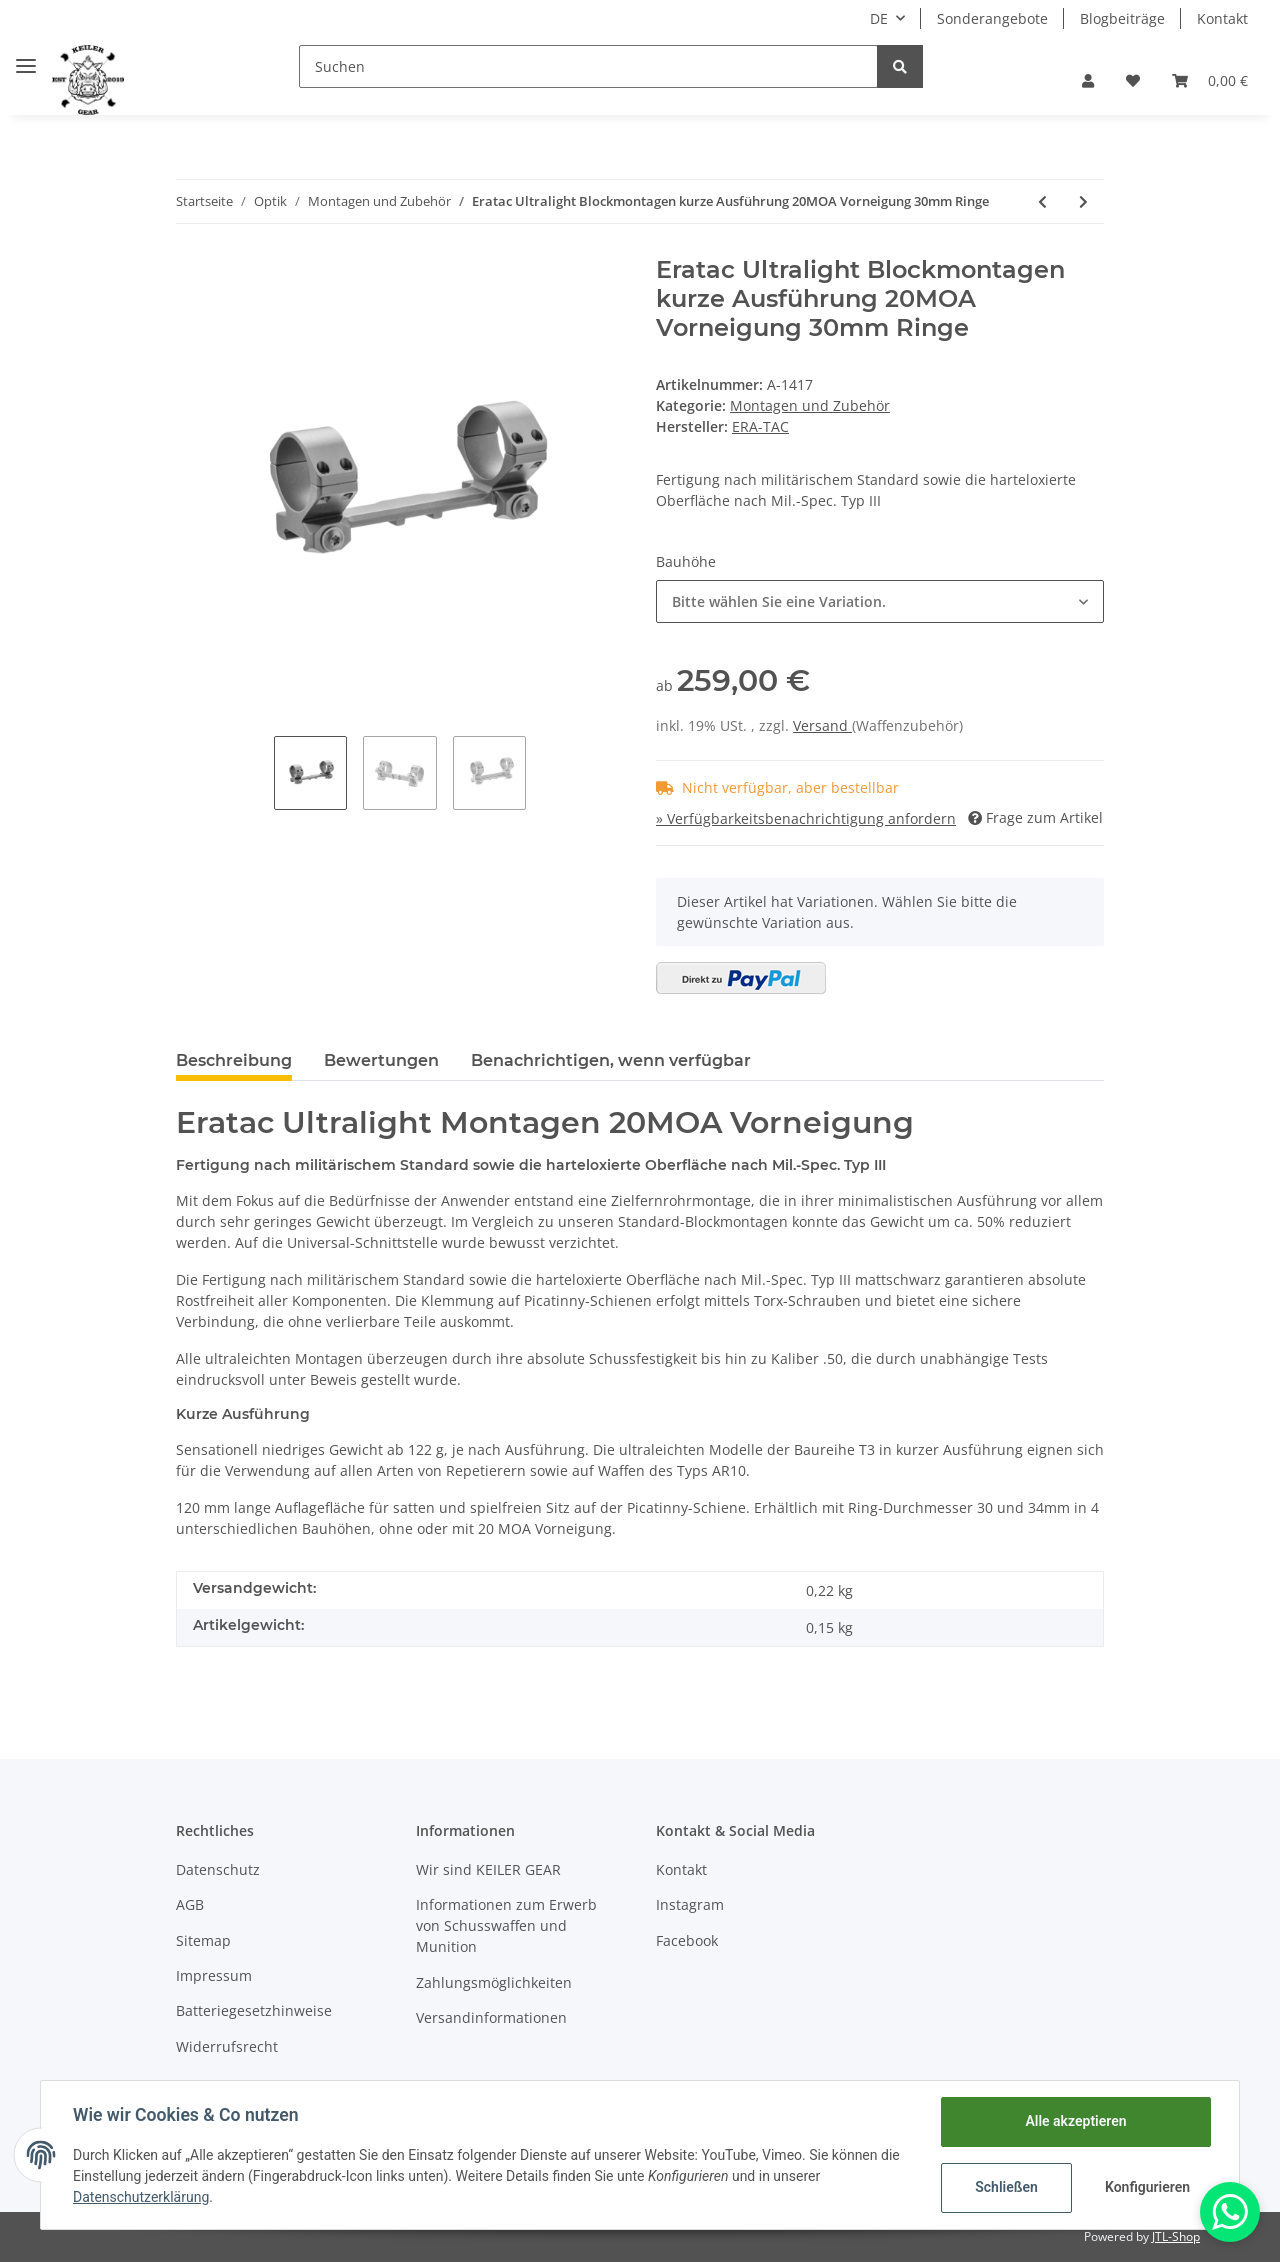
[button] (1088, 80)
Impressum (214, 1975)
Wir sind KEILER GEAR (488, 1869)
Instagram (690, 1904)
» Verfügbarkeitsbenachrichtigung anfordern (806, 818)
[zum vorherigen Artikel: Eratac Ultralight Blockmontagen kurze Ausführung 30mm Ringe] (1042, 201)
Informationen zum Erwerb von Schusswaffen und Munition (506, 1925)
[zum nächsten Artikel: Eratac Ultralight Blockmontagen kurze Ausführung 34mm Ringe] (1083, 201)
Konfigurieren (1147, 2187)
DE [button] (879, 18)
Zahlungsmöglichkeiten (494, 1982)
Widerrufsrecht (227, 2046)
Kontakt (1222, 18)
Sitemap (203, 1940)
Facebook (687, 1940)
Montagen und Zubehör (810, 405)
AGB (190, 1904)
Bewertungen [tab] (381, 1060)
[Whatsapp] (1230, 2212)
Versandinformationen (491, 2017)
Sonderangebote (992, 18)
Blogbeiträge (1122, 18)
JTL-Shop (1176, 2236)
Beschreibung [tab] (234, 1060)
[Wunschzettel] (1133, 80)
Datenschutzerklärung (141, 2197)
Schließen (1006, 2187)
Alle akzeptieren (1075, 2121)
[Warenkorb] (1210, 80)
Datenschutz (218, 1869)
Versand (822, 725)
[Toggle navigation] (26, 57)
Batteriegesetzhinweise (254, 2010)
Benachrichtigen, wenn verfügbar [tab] (611, 1060)
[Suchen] (588, 66)
